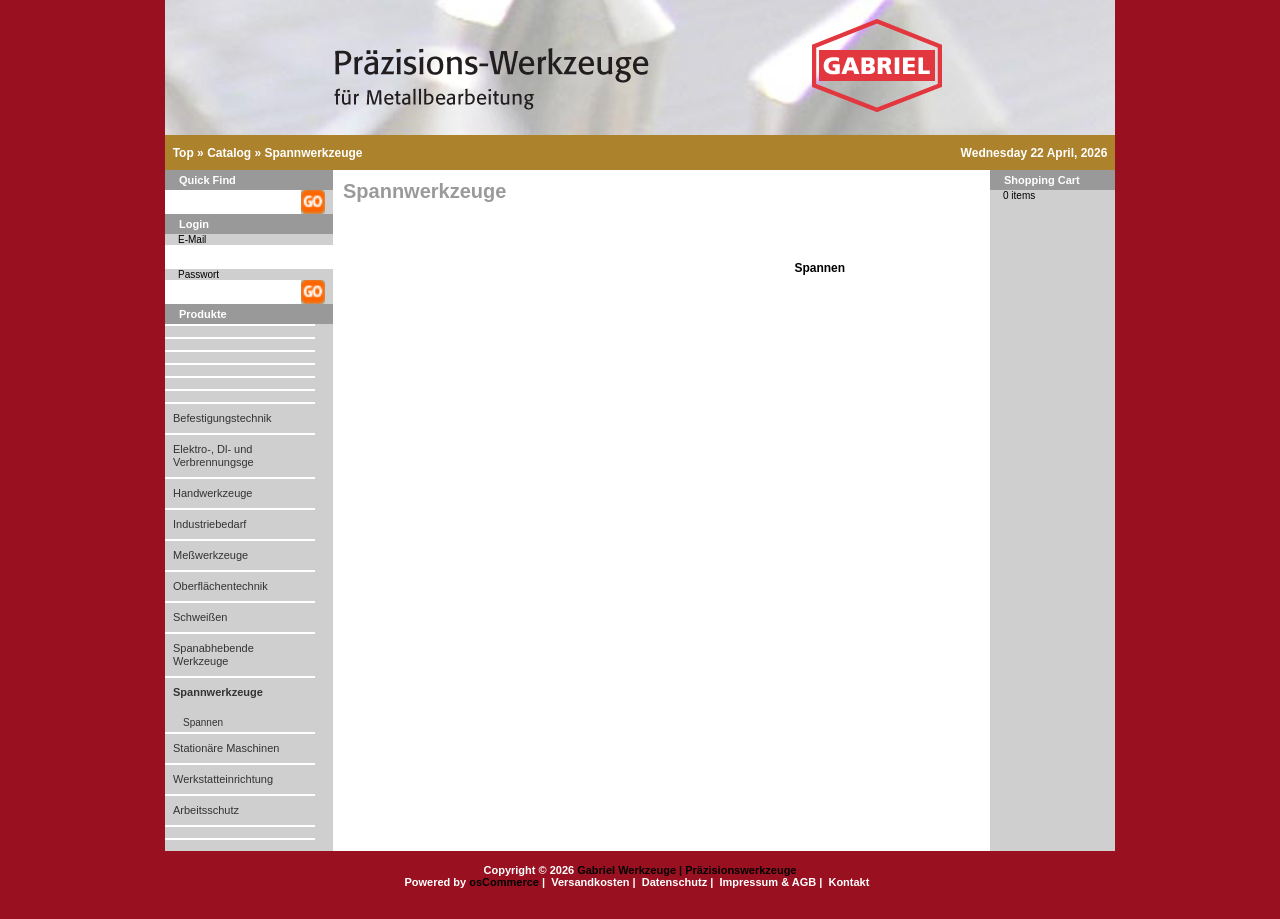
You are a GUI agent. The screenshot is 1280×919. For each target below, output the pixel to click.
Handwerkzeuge (213, 493)
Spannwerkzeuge (313, 153)
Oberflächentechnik (220, 586)
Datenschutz (674, 882)
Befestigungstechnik (222, 418)
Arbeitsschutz (206, 810)
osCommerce (504, 882)
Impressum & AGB (767, 882)
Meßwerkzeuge (210, 555)
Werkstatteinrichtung (223, 779)
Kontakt (848, 882)
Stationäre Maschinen (226, 748)
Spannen (203, 722)
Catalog (229, 153)
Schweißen (200, 617)
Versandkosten (590, 882)
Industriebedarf (209, 524)
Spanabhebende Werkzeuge (213, 654)
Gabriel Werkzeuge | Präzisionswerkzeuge (686, 870)
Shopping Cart (1042, 180)
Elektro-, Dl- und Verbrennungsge (213, 455)
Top (183, 153)
